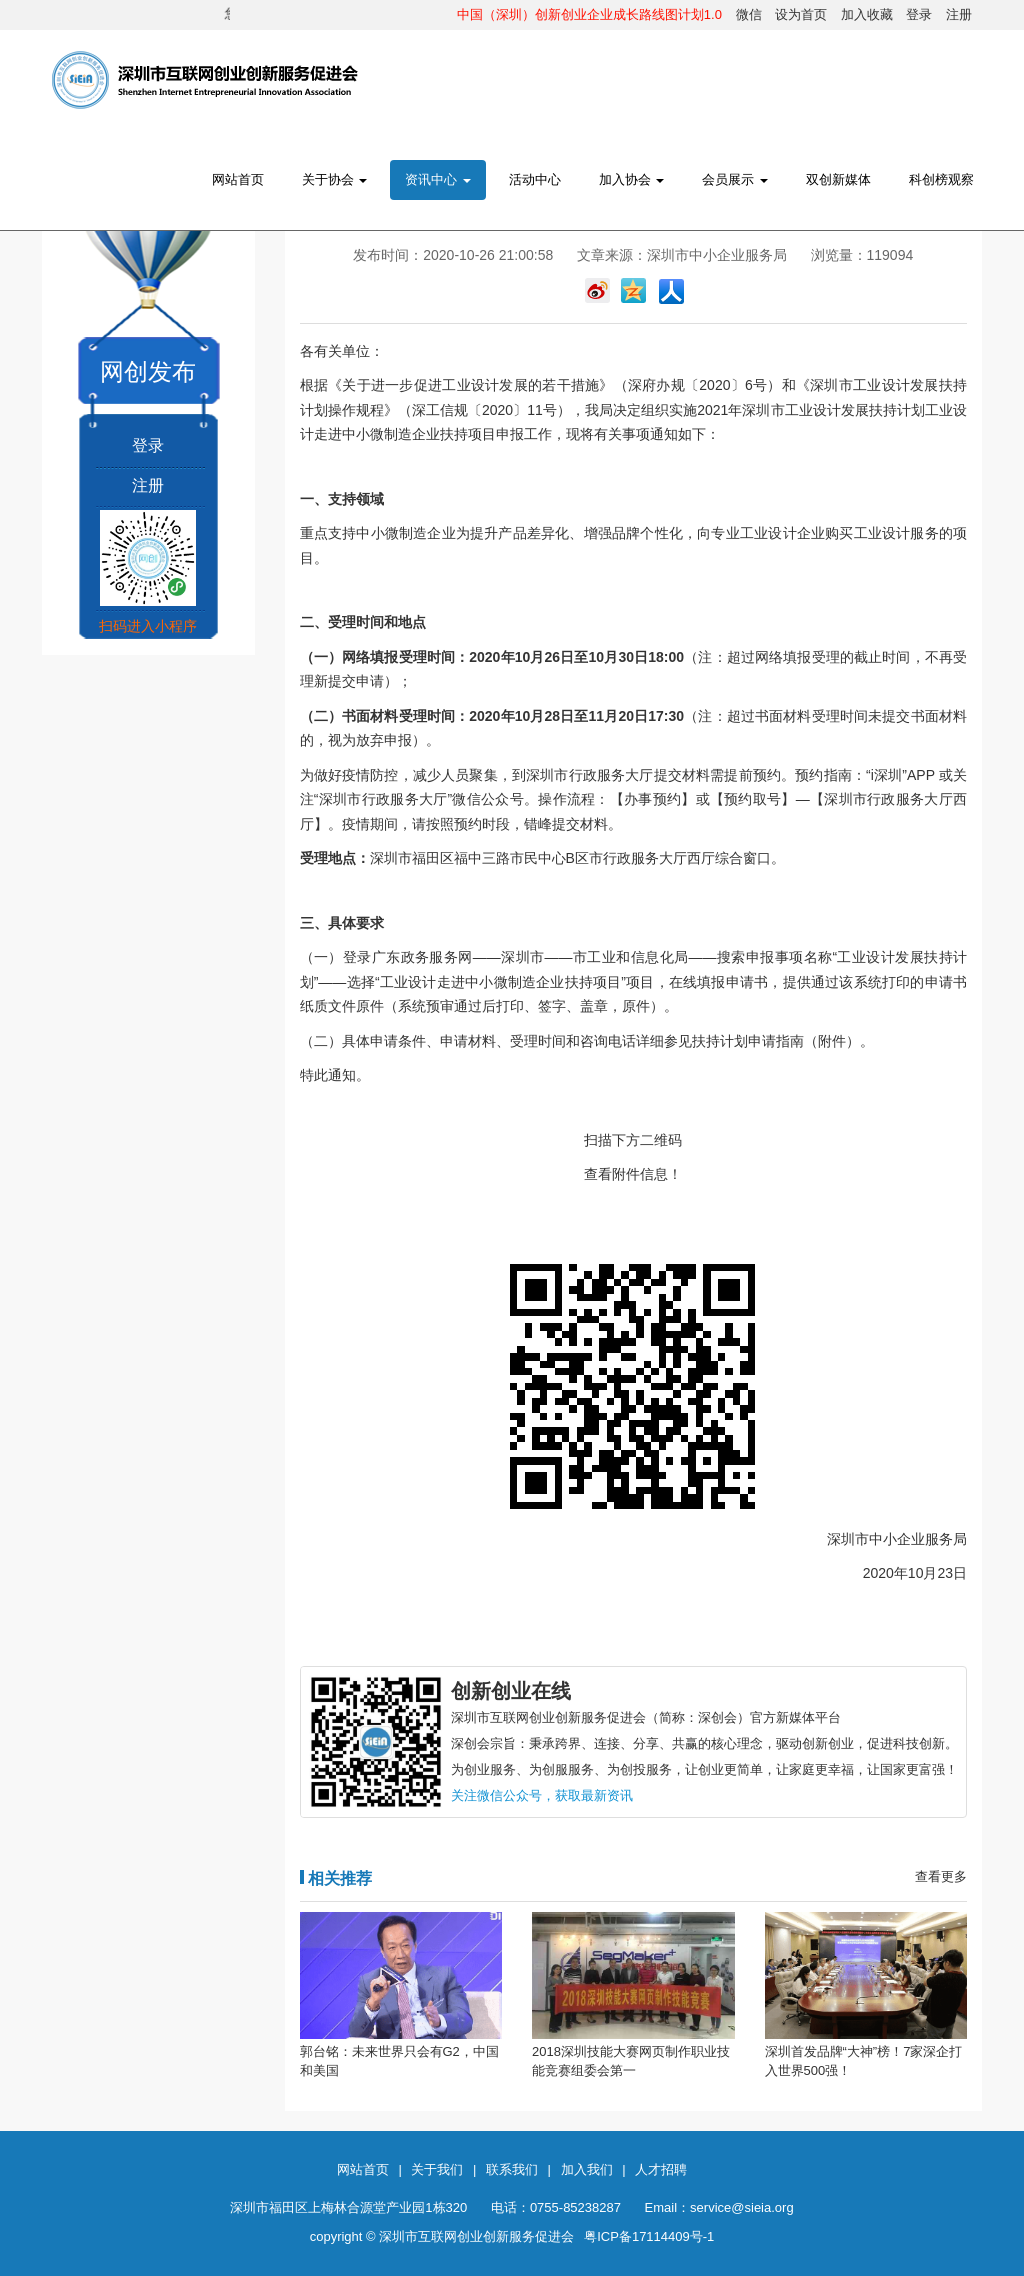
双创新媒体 (838, 179)
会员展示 (735, 179)
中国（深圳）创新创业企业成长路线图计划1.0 (589, 14)
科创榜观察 (941, 179)
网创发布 (148, 371)
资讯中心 (438, 179)
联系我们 (512, 2169)
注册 (959, 14)
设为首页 (801, 14)
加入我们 (587, 2169)
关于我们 (437, 2169)
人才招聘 (661, 2169)
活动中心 (535, 179)
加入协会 (632, 179)
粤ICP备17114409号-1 (649, 2236)
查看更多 (941, 1876)
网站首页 (238, 179)
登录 (919, 14)
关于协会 (335, 179)
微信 (749, 14)
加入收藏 (867, 14)
